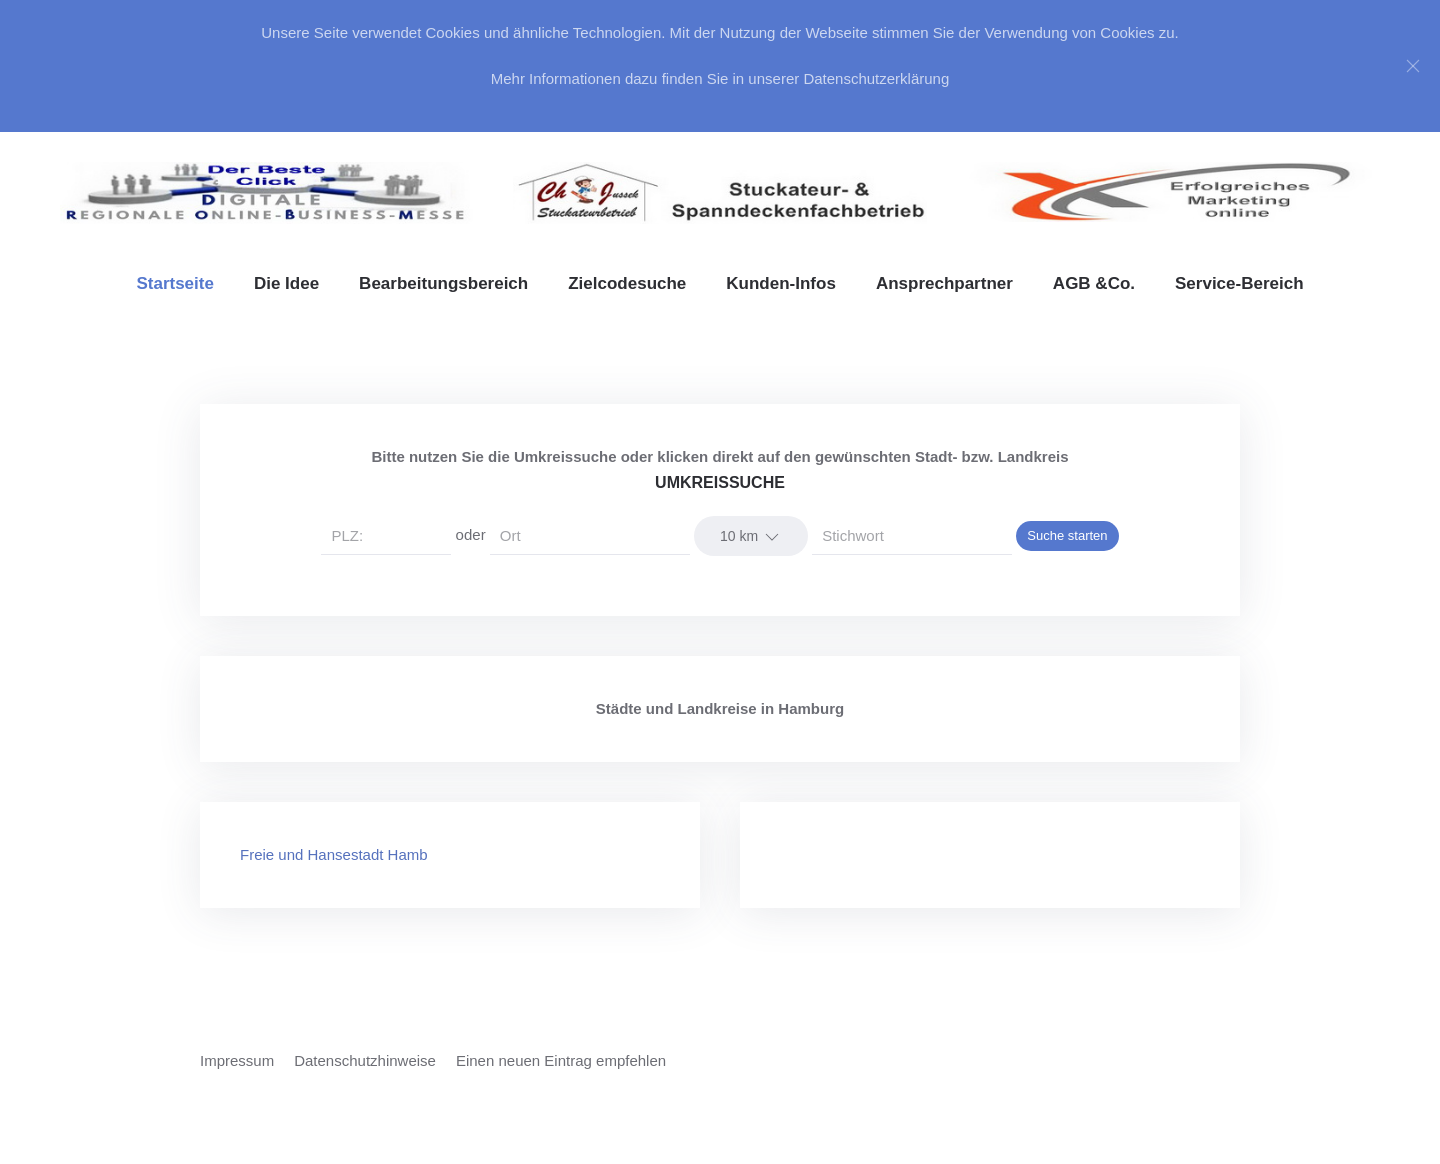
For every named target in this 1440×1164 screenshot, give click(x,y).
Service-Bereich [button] (1239, 283)
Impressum (237, 1060)
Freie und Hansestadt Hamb (334, 854)
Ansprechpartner (944, 283)
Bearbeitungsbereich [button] (443, 283)
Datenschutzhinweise (365, 1060)
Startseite (174, 283)
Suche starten (1067, 535)
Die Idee (286, 283)
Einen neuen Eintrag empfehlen (561, 1060)
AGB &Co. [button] (1094, 283)
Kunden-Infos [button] (781, 283)
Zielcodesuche (627, 283)
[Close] (1413, 66)
